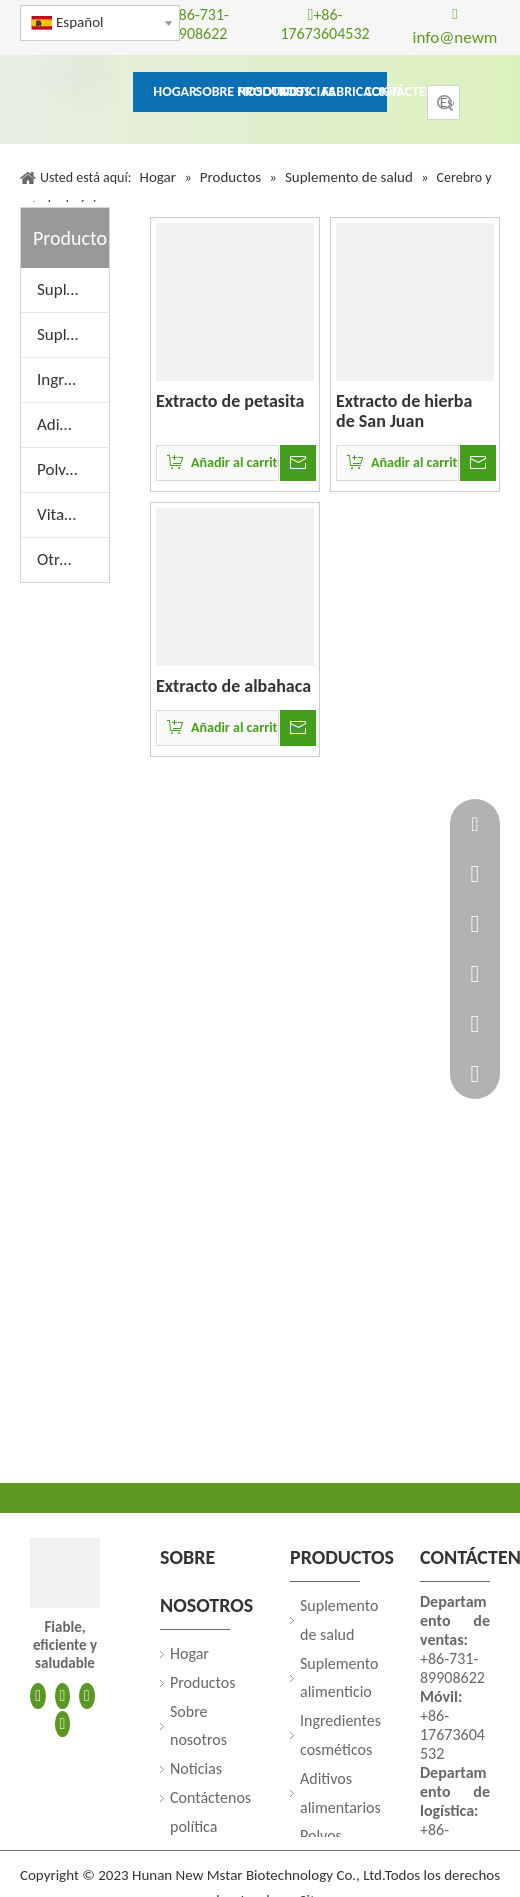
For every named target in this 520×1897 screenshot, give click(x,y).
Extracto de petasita (230, 401)
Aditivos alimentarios (73, 424)
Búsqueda (445, 102)
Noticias (196, 1768)
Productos (203, 1682)
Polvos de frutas (73, 469)
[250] (65, 1573)
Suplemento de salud (73, 289)
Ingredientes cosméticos (73, 379)
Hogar (189, 1653)
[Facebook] (38, 1695)
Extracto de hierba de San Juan (404, 411)
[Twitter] (87, 1695)
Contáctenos (210, 1797)
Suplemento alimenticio (73, 334)
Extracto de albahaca (233, 686)
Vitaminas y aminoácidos (73, 514)
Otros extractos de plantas (73, 559)
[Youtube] (63, 1722)
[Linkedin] (63, 1695)
